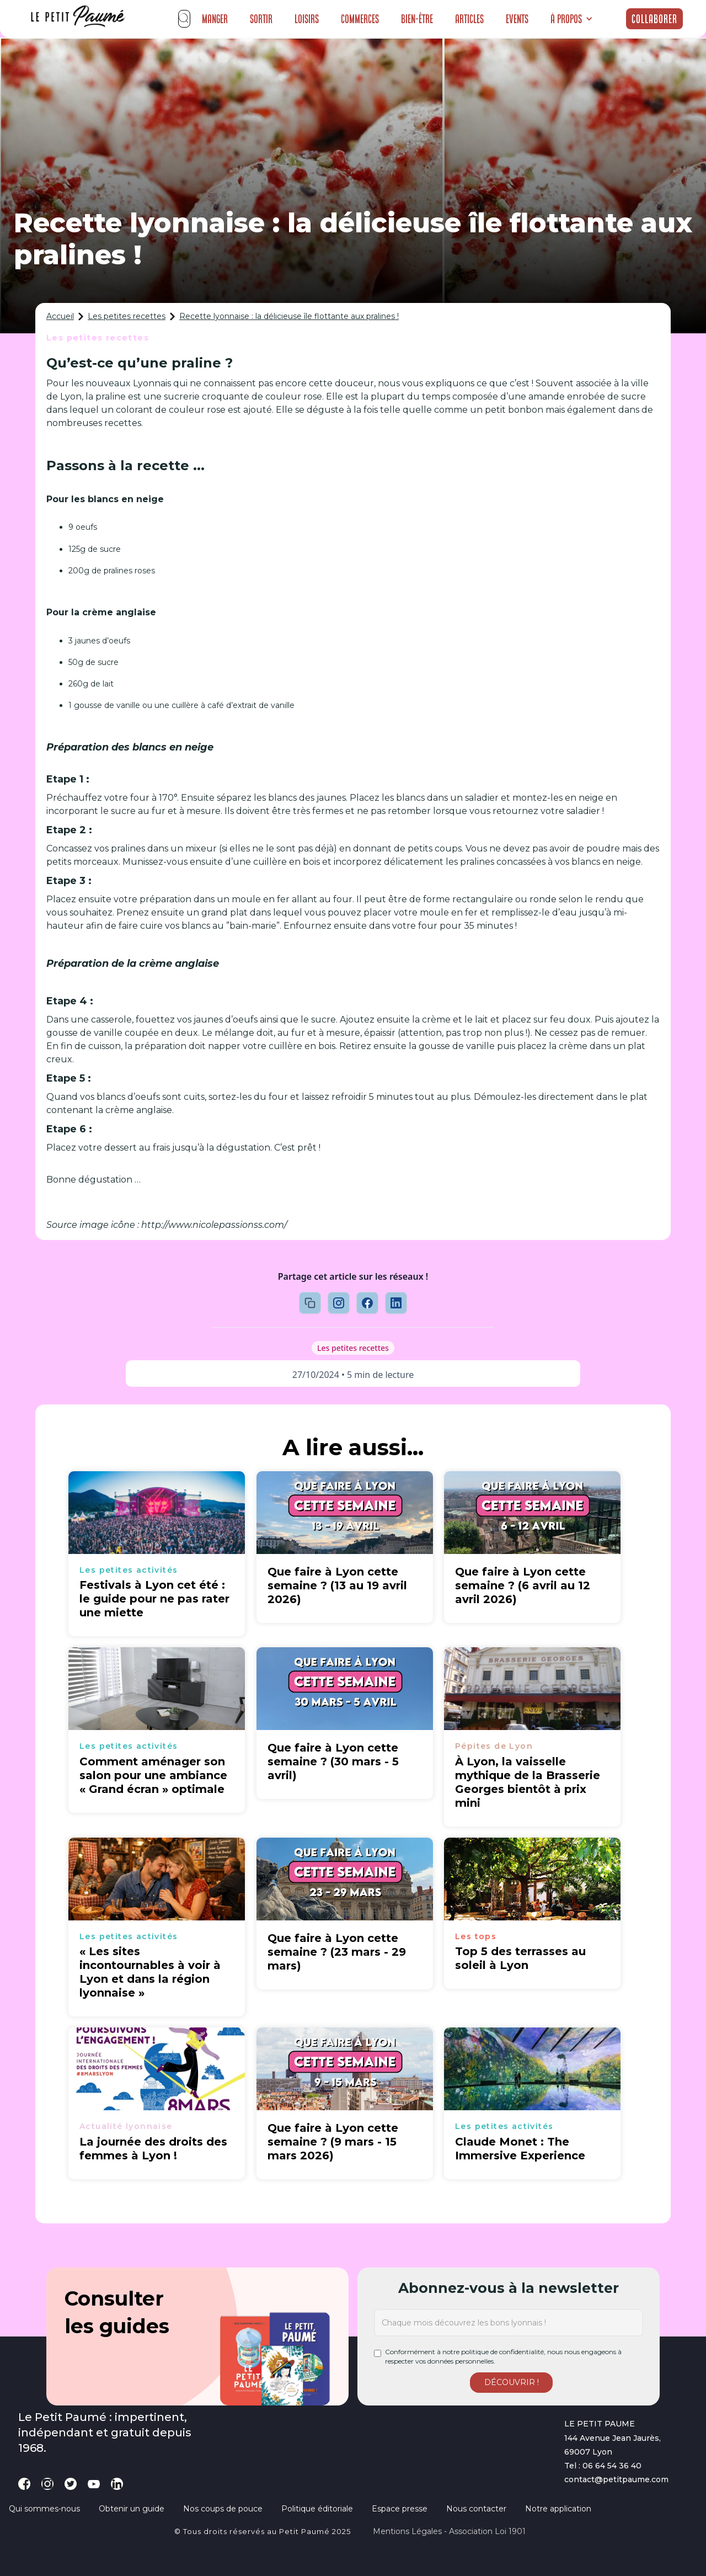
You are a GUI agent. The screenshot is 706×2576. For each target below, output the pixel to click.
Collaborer (654, 18)
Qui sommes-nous (44, 2509)
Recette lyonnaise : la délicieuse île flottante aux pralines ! (289, 316)
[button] (571, 19)
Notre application (558, 2509)
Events (517, 18)
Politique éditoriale (317, 2509)
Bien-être (417, 18)
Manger (215, 18)
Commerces (360, 18)
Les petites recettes (126, 316)
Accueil (60, 316)
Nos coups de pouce (223, 2509)
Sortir (261, 18)
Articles (469, 18)
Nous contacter (476, 2509)
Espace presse (399, 2509)
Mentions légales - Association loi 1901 (449, 2531)
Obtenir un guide (131, 2509)
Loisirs (307, 18)
